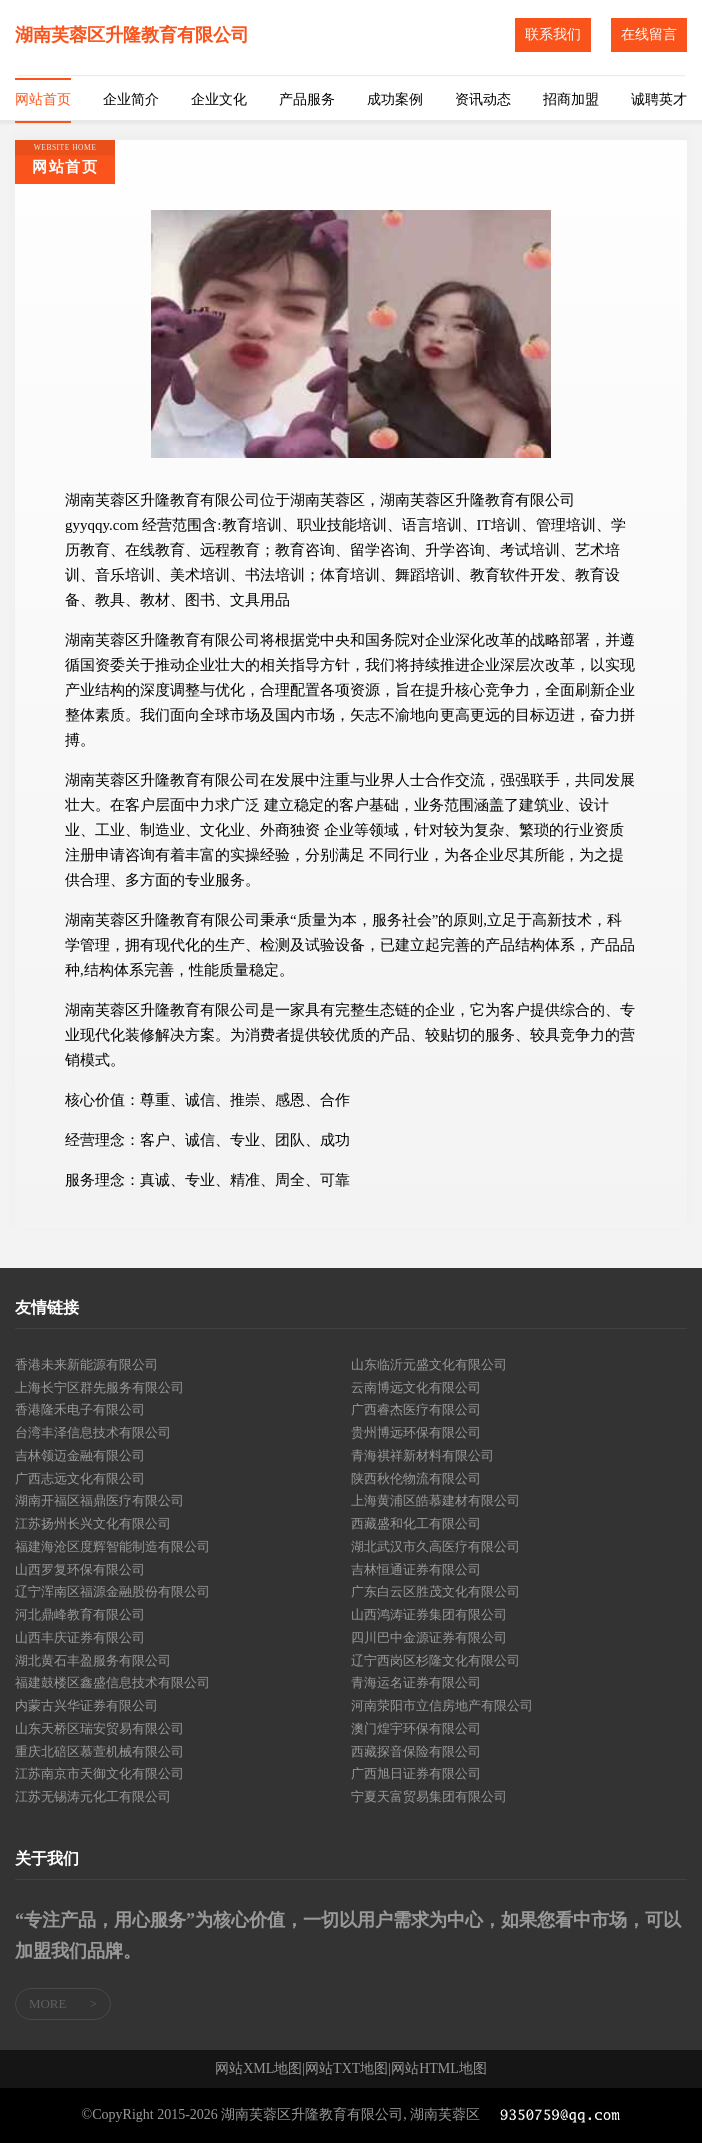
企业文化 (219, 99)
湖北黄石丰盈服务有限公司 (93, 1660)
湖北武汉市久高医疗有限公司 (435, 1546)
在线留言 (649, 34)
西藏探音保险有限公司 (416, 1751)
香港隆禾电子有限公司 (80, 1409)
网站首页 (43, 99)
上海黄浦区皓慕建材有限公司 (435, 1500)
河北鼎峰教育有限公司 (80, 1614)
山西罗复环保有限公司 (80, 1569)
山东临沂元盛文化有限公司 (429, 1364)
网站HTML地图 (439, 2069)
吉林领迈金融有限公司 (80, 1455)
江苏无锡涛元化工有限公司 (93, 1796)
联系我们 (553, 34)
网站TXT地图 (346, 2069)
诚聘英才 (659, 99)
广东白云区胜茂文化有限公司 (435, 1591)
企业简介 (131, 99)
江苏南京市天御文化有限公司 (99, 1773)
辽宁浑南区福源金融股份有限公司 (112, 1591)
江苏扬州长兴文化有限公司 (93, 1523)
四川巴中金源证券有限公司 (429, 1637)
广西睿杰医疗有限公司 (416, 1409)
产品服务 (307, 99)
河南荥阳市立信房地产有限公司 (442, 1705)
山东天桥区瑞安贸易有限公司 (99, 1728)
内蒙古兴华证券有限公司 (86, 1705)
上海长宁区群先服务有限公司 (99, 1387)
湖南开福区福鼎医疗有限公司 (99, 1500)
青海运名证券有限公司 (416, 1682)
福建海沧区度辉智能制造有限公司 (112, 1546)
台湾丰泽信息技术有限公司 (93, 1432)
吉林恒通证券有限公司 (416, 1569)
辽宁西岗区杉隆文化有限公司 (435, 1660)
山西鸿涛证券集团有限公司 (429, 1614)
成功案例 (395, 99)
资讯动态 (483, 99)
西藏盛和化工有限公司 (416, 1523)
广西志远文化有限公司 (80, 1478)
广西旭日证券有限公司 (416, 1773)
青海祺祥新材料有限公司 (422, 1455)
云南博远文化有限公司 (416, 1387)
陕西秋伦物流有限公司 (416, 1478)
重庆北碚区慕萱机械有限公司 (99, 1751)
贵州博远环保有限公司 (416, 1432)
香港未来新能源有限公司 (86, 1364)
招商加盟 (571, 99)
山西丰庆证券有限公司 (80, 1637)
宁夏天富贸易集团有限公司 (429, 1796)
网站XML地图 (258, 2069)
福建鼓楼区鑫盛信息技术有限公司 (112, 1682)
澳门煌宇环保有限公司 (416, 1728)
